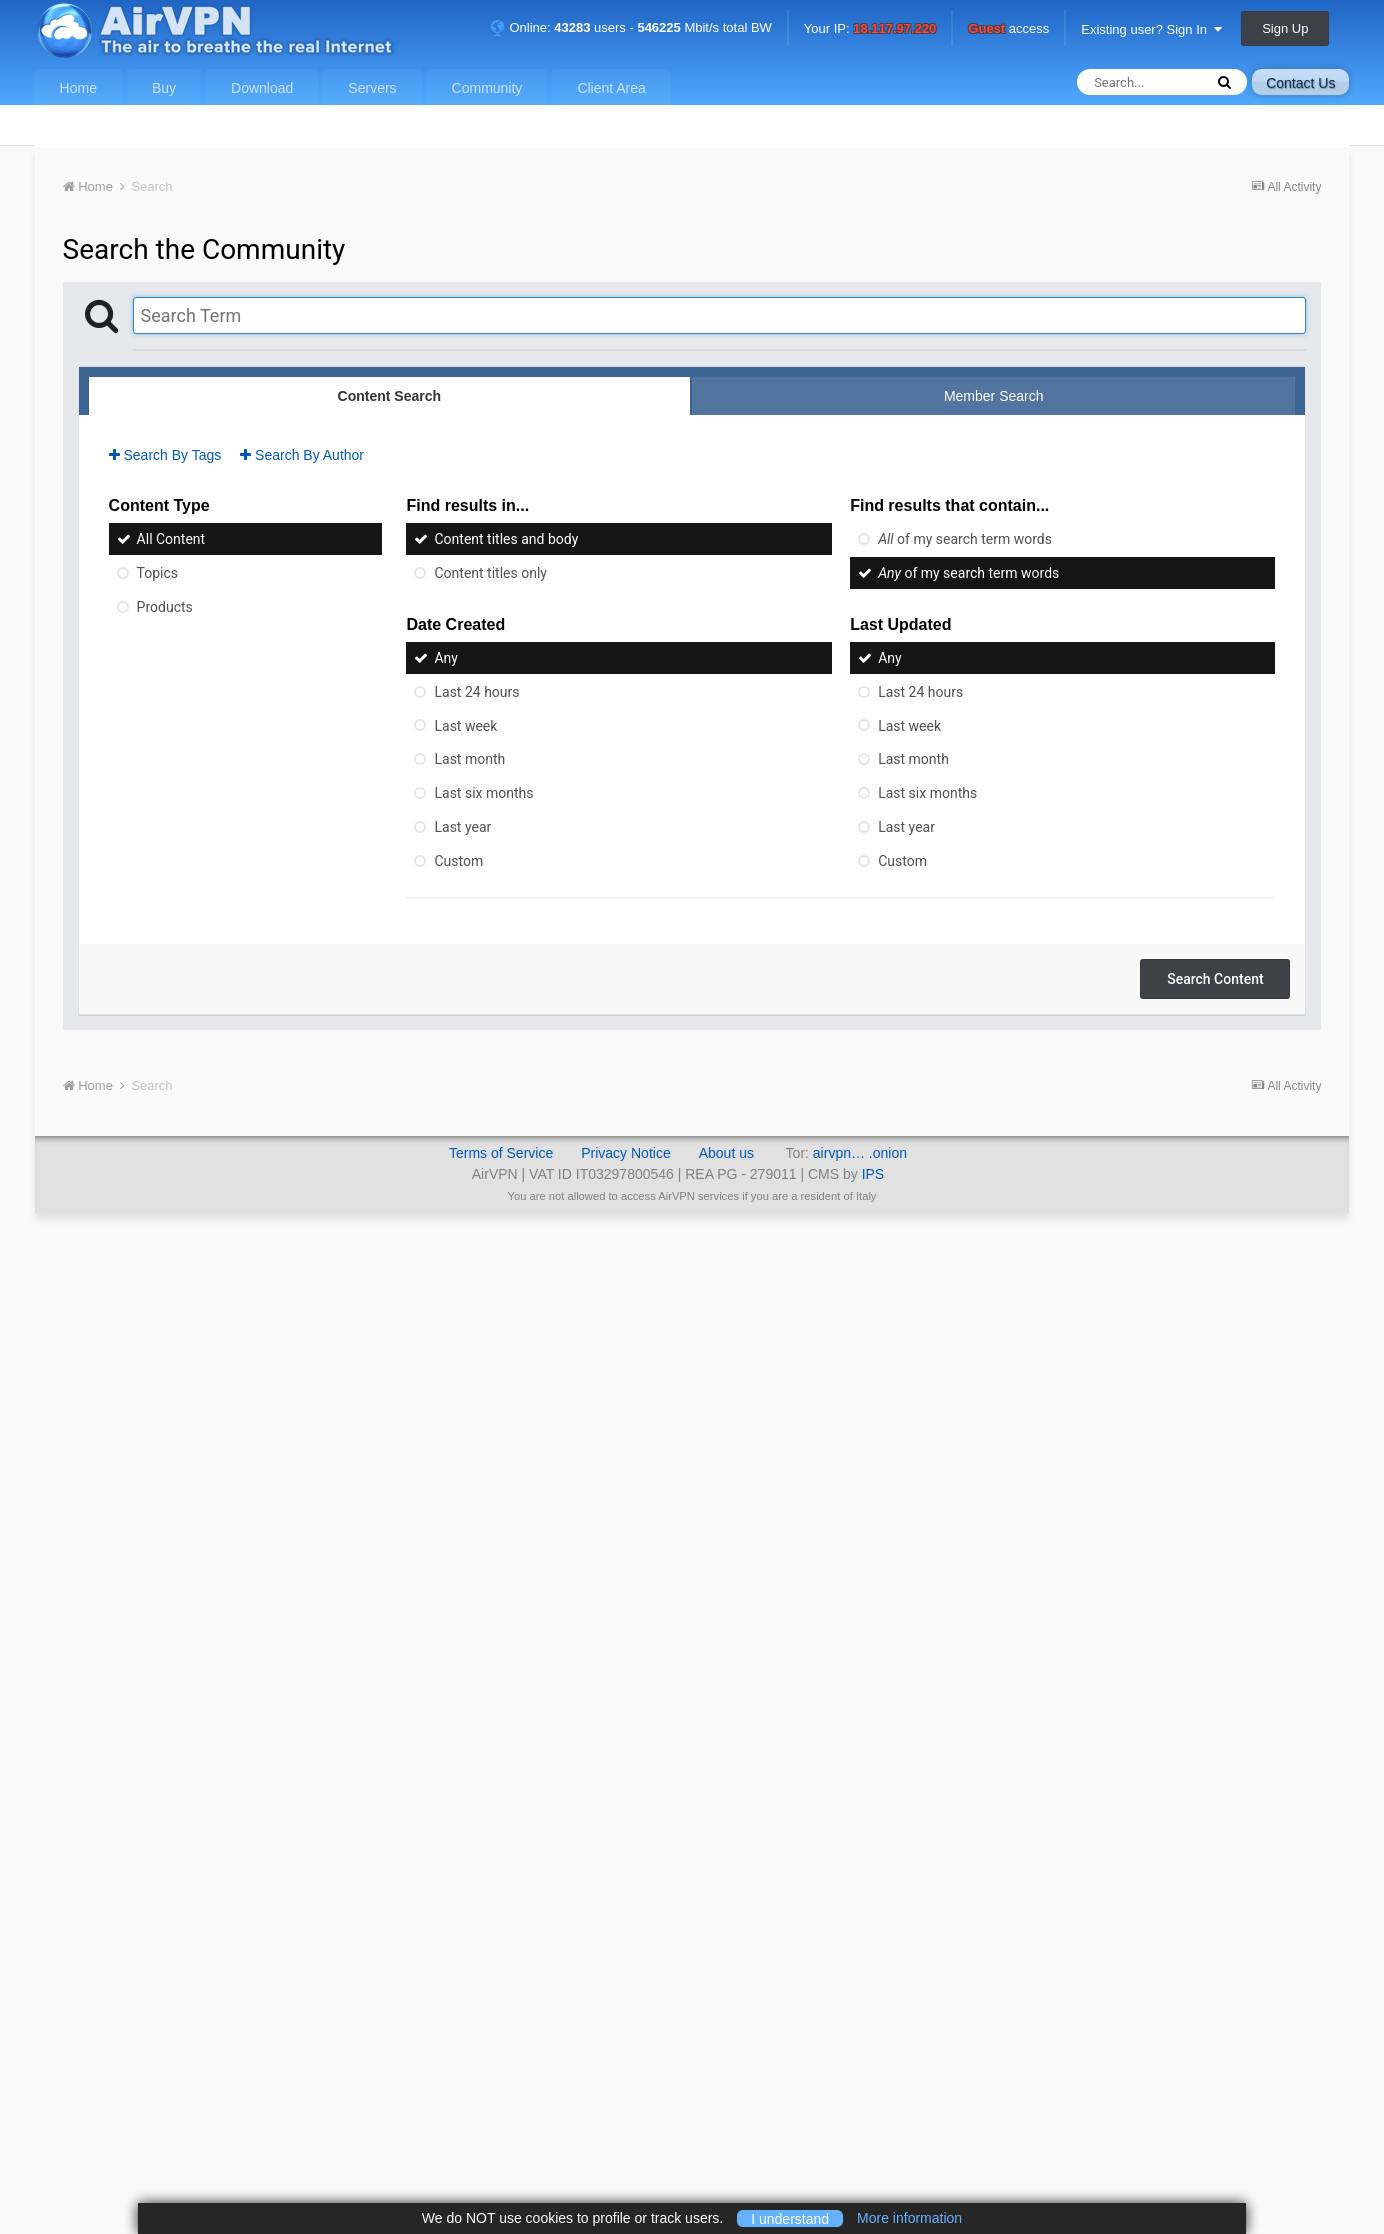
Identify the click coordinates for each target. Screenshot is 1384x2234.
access (1008, 29)
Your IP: (870, 29)
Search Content (1215, 979)
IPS (873, 1174)
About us (726, 1153)
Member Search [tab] (994, 396)
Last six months (483, 793)
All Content (171, 539)
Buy (164, 88)
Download (262, 88)
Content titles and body (506, 539)
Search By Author (302, 455)
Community (487, 88)
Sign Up (1285, 28)
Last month (469, 759)
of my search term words (965, 539)
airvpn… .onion (860, 1153)
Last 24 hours (476, 692)
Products (165, 607)
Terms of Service (501, 1153)
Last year (462, 827)
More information (909, 2218)
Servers (372, 88)
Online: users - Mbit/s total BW (631, 27)
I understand (790, 2218)
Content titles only (490, 573)
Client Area (611, 88)
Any (446, 658)
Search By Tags (165, 455)
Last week (465, 725)
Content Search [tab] (389, 396)
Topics (157, 573)
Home (78, 88)
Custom (458, 861)
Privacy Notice (625, 1153)
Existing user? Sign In (1151, 29)
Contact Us (1300, 83)
